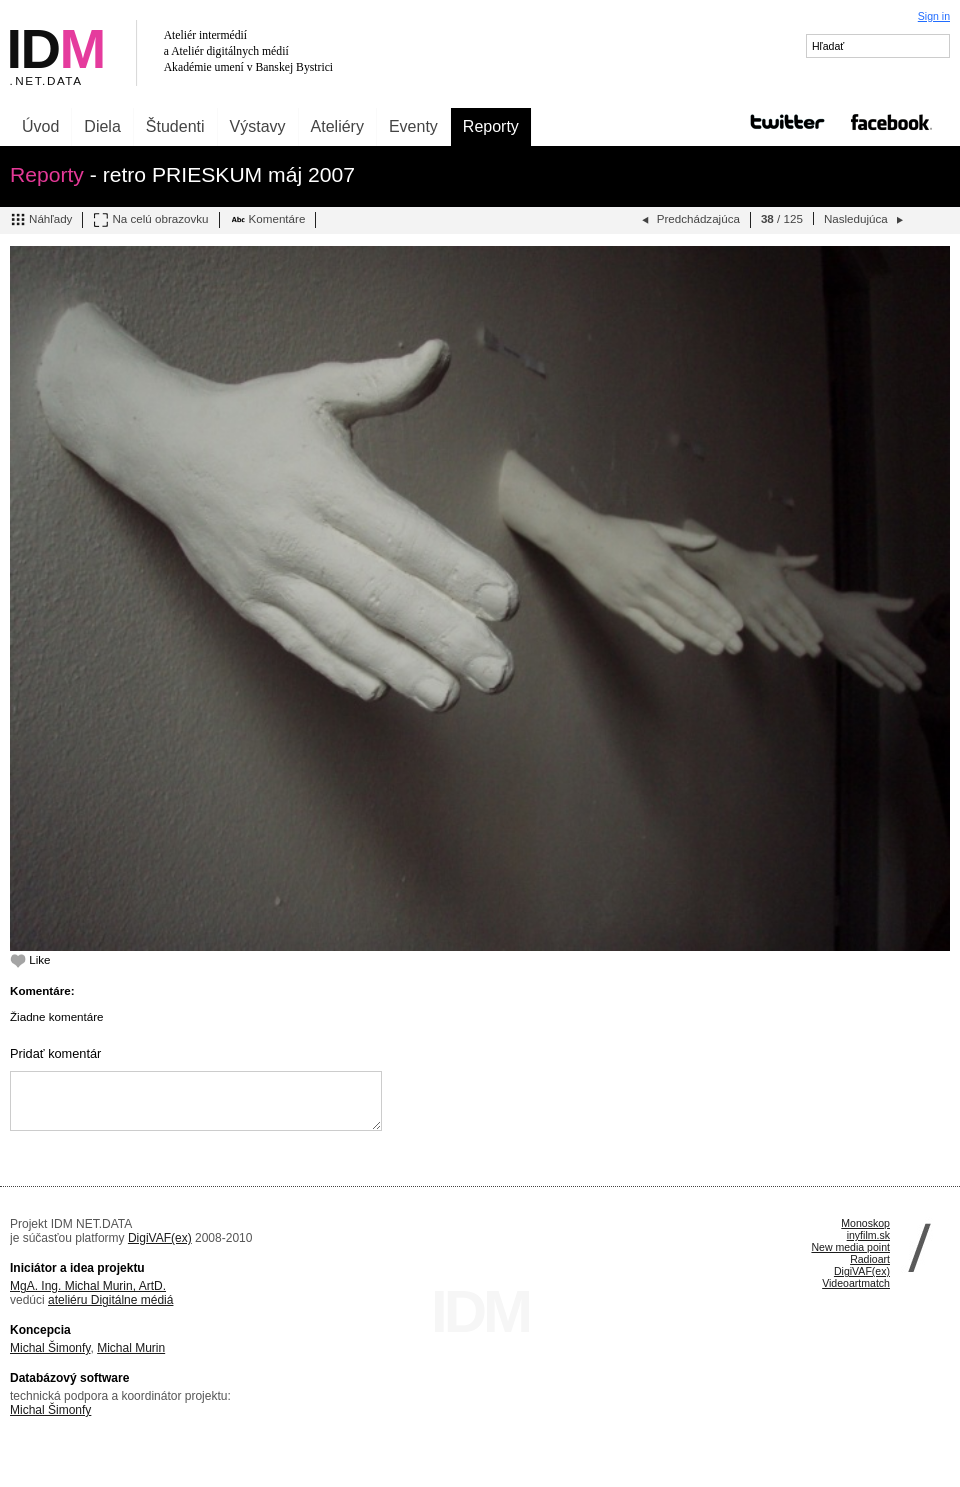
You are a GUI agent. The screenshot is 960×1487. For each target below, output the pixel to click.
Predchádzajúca (689, 220)
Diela (102, 126)
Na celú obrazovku (150, 220)
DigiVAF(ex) (160, 1238)
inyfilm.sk (868, 1235)
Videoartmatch (856, 1283)
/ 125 (782, 218)
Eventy (413, 126)
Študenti (175, 126)
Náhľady (41, 220)
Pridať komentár (55, 1053)
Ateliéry (337, 126)
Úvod (40, 126)
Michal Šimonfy (50, 1348)
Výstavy (258, 126)
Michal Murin (131, 1348)
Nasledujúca (865, 220)
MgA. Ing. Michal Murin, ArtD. (88, 1286)
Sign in (934, 16)
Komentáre (268, 220)
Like (30, 959)
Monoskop (865, 1223)
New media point (850, 1247)
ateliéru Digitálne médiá (110, 1300)
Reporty (491, 126)
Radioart (870, 1259)
